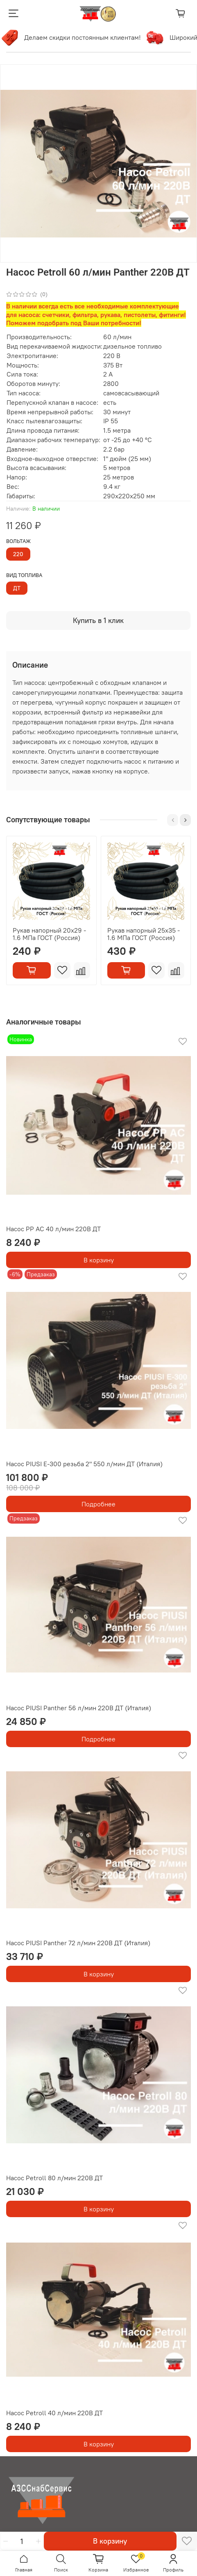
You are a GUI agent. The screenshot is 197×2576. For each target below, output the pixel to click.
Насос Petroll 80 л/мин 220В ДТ (54, 2178)
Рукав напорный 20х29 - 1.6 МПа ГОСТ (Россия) (49, 933)
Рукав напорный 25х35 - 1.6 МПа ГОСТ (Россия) (143, 933)
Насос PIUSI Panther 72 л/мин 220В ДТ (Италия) (78, 1943)
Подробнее (98, 1504)
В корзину (99, 1260)
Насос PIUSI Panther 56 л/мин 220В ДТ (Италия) (78, 1708)
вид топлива (24, 575)
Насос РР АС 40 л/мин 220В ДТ (53, 1229)
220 (18, 554)
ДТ (16, 588)
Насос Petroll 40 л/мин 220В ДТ (54, 2413)
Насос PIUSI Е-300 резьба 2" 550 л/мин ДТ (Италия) (84, 1464)
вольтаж (18, 541)
